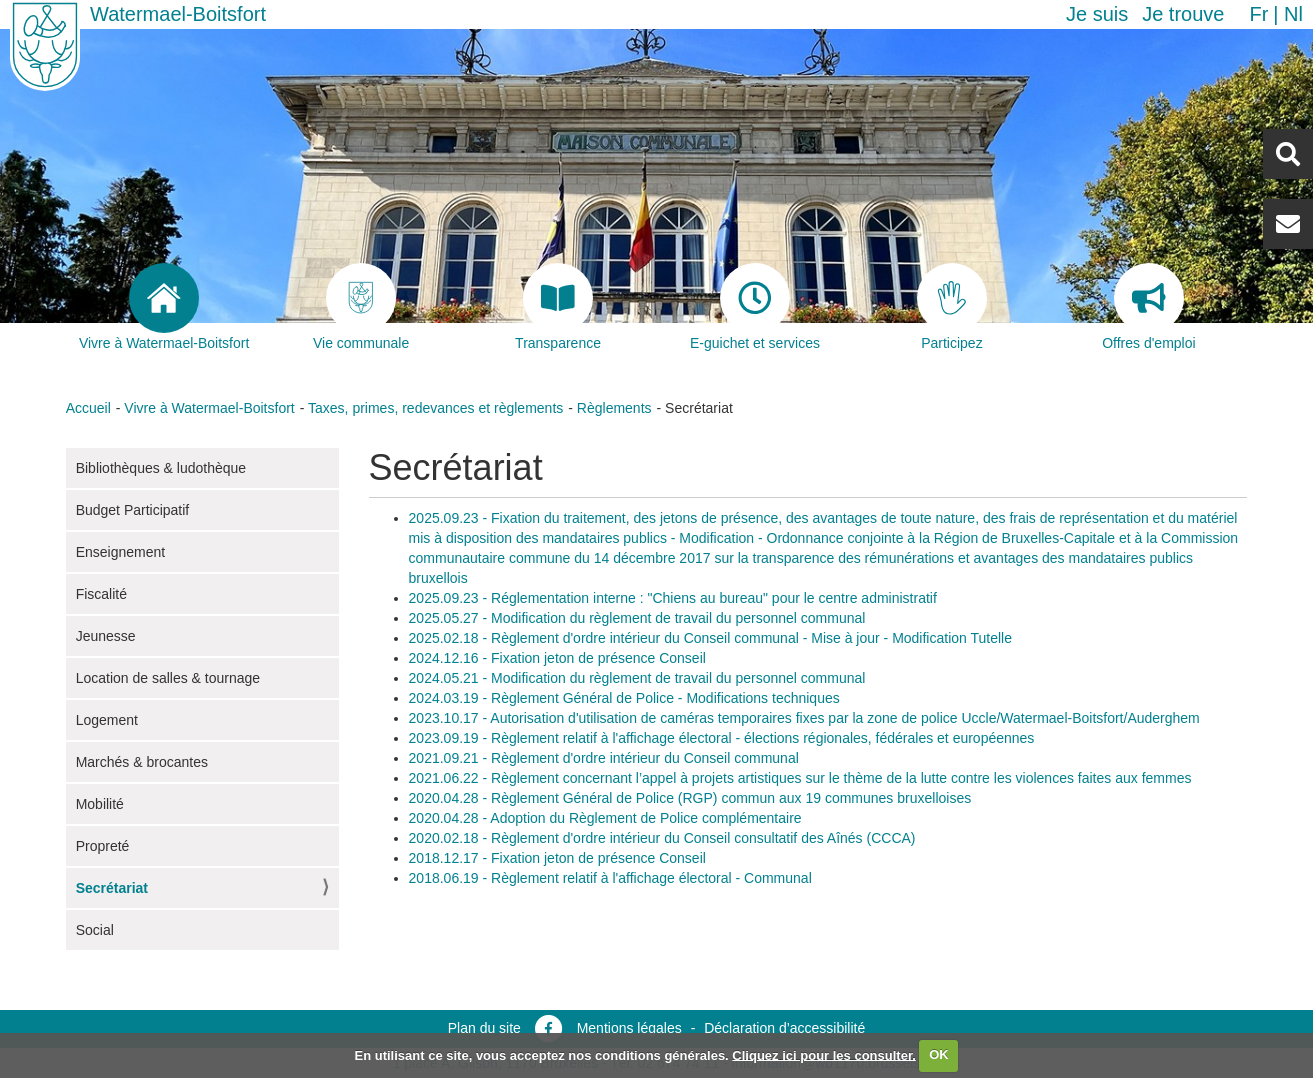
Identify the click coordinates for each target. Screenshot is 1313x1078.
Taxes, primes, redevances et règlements (435, 408)
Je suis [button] (1097, 14)
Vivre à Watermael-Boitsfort (209, 408)
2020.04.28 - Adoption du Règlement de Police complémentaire (605, 818)
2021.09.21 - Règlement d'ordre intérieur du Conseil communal (604, 758)
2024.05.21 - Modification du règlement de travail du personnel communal (637, 678)
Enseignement (121, 552)
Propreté (103, 846)
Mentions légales (629, 1028)
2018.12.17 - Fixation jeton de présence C (539, 858)
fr (1258, 14)
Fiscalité (101, 594)
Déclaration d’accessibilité (784, 1028)
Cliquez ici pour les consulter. (824, 1054)
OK (939, 1054)
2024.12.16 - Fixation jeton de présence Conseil (557, 658)
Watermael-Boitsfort (178, 14)
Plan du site (484, 1028)
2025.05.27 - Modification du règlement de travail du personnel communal (637, 618)
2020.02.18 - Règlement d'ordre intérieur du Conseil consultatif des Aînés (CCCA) (662, 838)
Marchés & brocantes (142, 762)
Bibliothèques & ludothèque (161, 468)
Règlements (614, 408)
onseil (687, 858)
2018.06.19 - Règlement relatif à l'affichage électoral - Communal (610, 878)
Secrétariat (112, 888)
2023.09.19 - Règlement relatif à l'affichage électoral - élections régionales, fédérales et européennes (722, 738)
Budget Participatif (133, 510)
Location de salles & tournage (168, 678)
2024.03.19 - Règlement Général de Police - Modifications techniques (624, 698)
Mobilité (100, 804)
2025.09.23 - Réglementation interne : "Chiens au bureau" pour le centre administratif (673, 598)
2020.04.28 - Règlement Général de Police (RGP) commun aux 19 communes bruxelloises (690, 798)
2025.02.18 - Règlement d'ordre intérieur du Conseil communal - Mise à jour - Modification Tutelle (710, 638)
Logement (107, 720)
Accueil (88, 408)
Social (95, 930)
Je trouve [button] (1183, 14)
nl (1293, 14)
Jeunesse (106, 636)
